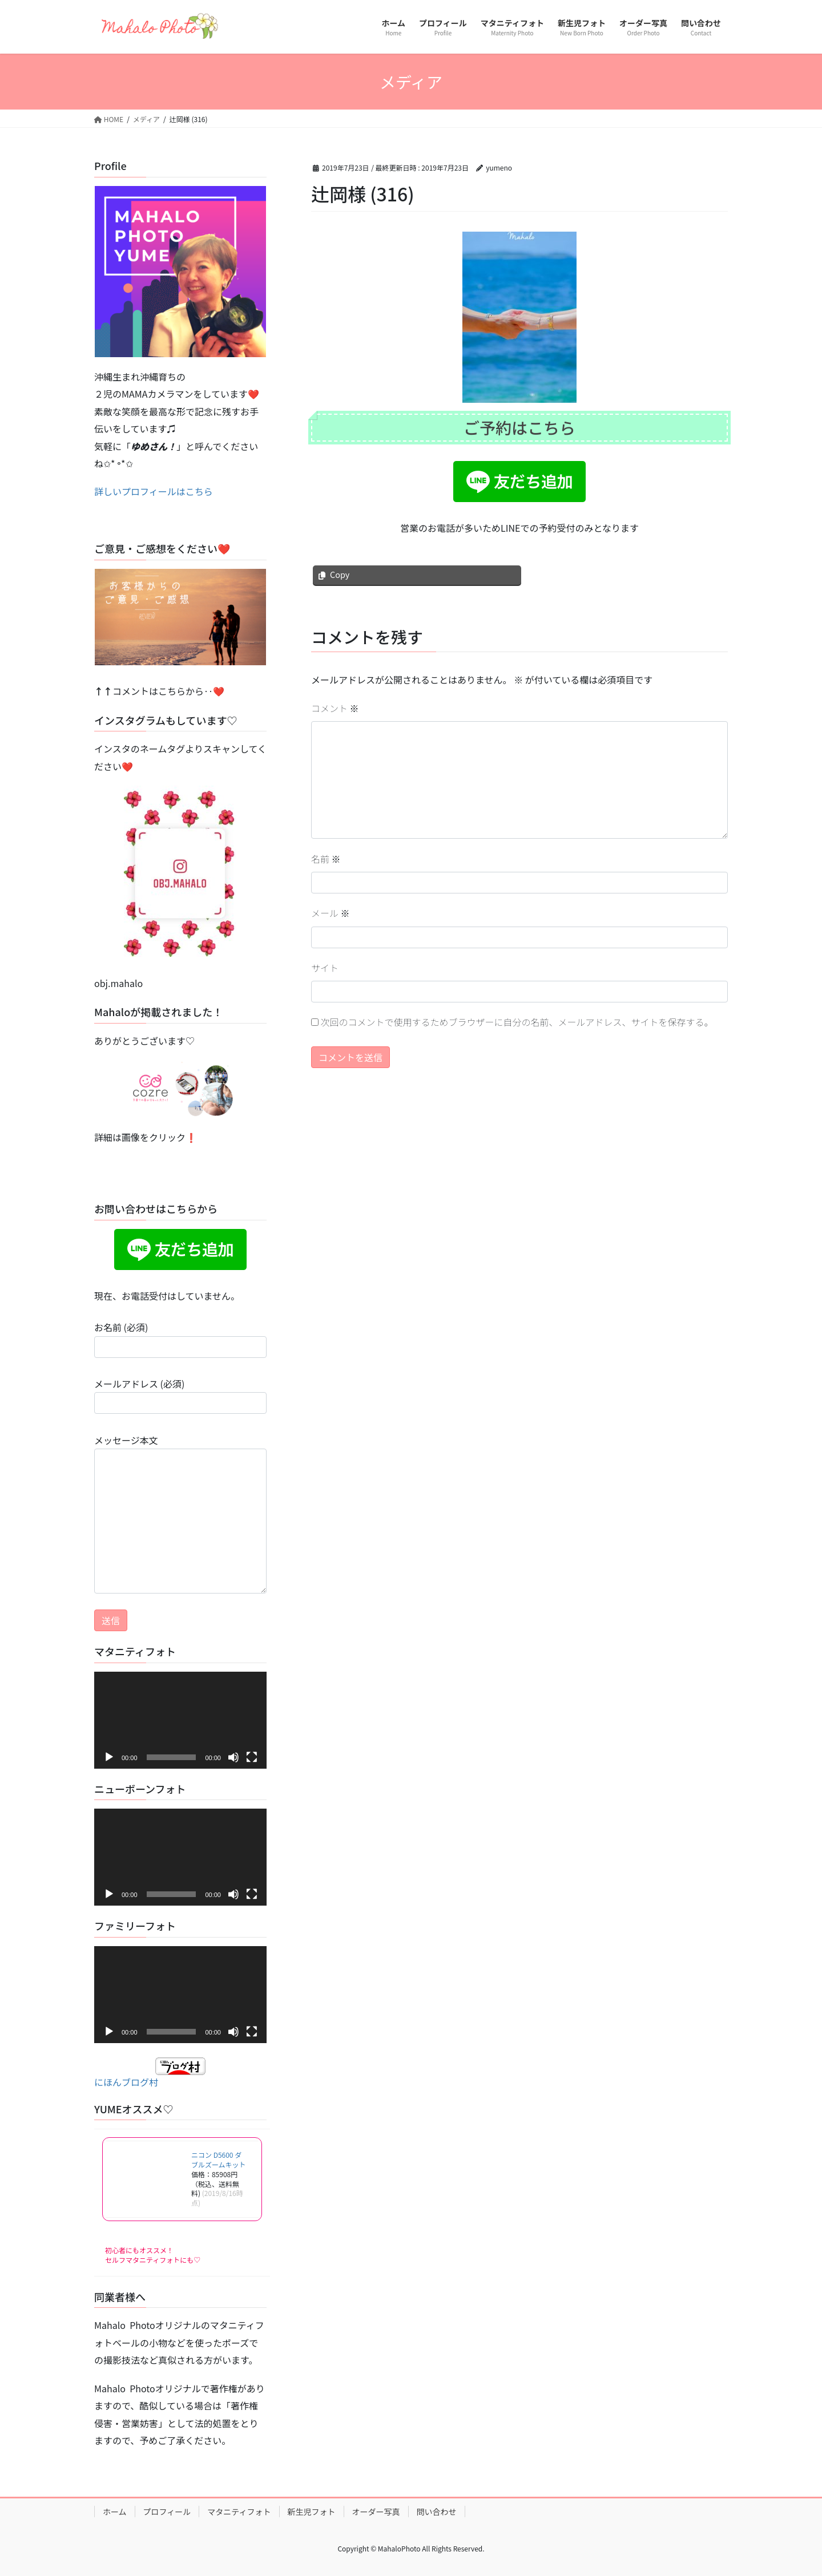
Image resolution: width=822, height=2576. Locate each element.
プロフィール (167, 2511)
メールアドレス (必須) (180, 1395)
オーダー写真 (376, 2511)
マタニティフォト (239, 2511)
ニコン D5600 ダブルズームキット (218, 2159)
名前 (326, 859)
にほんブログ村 (150, 2073)
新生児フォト (312, 2511)
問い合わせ (437, 2511)
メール (330, 913)
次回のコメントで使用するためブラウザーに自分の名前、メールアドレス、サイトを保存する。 (517, 1022)
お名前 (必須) (180, 1338)
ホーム (115, 2511)
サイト (325, 967)
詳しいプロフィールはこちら (153, 491)
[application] (180, 1720)
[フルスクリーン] (251, 1757)
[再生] (109, 1757)
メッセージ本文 (180, 1513)
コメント (335, 708)
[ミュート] (233, 1757)
